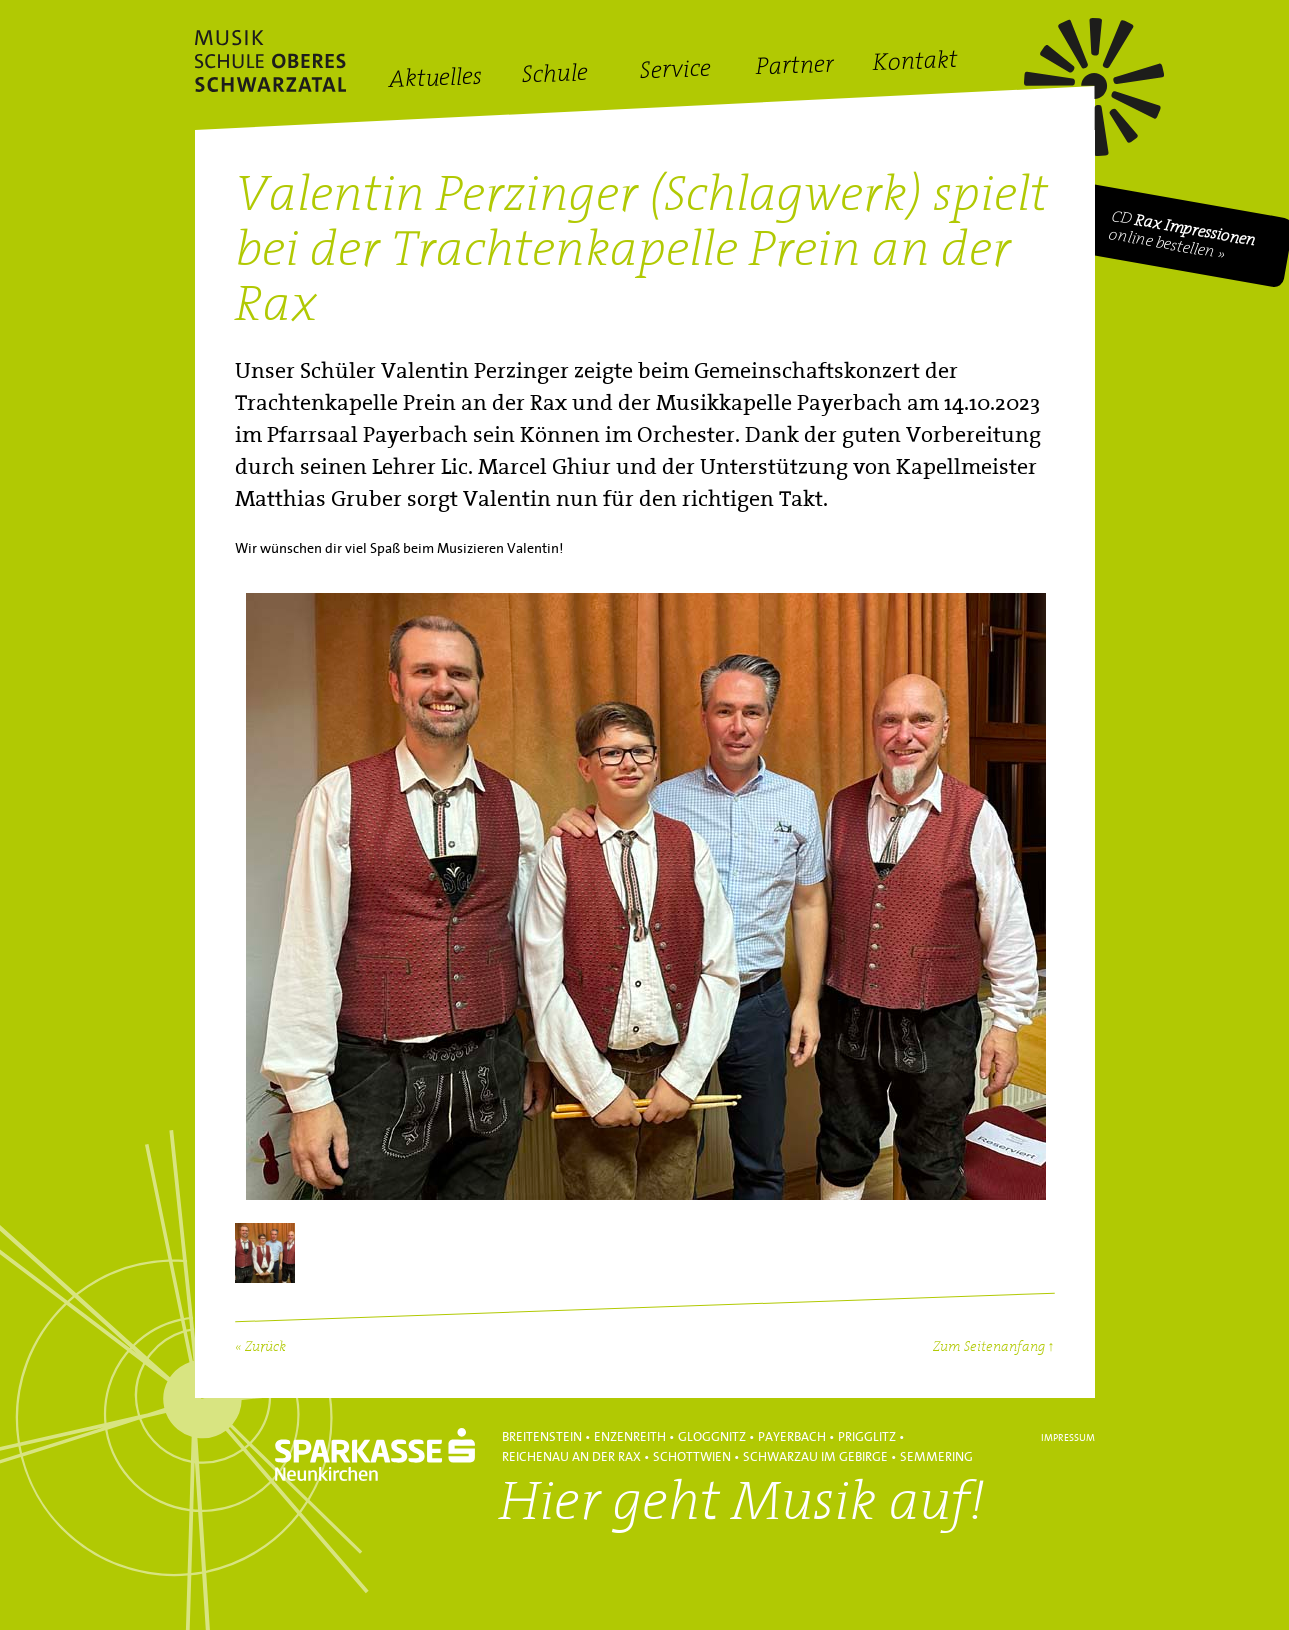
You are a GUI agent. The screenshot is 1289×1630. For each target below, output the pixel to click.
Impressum (1068, 1438)
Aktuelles (434, 80)
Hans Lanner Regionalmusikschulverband (270, 61)
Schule (554, 75)
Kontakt (915, 64)
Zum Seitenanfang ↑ (994, 1347)
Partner (794, 67)
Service (675, 71)
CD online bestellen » (1182, 236)
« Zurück (260, 1347)
